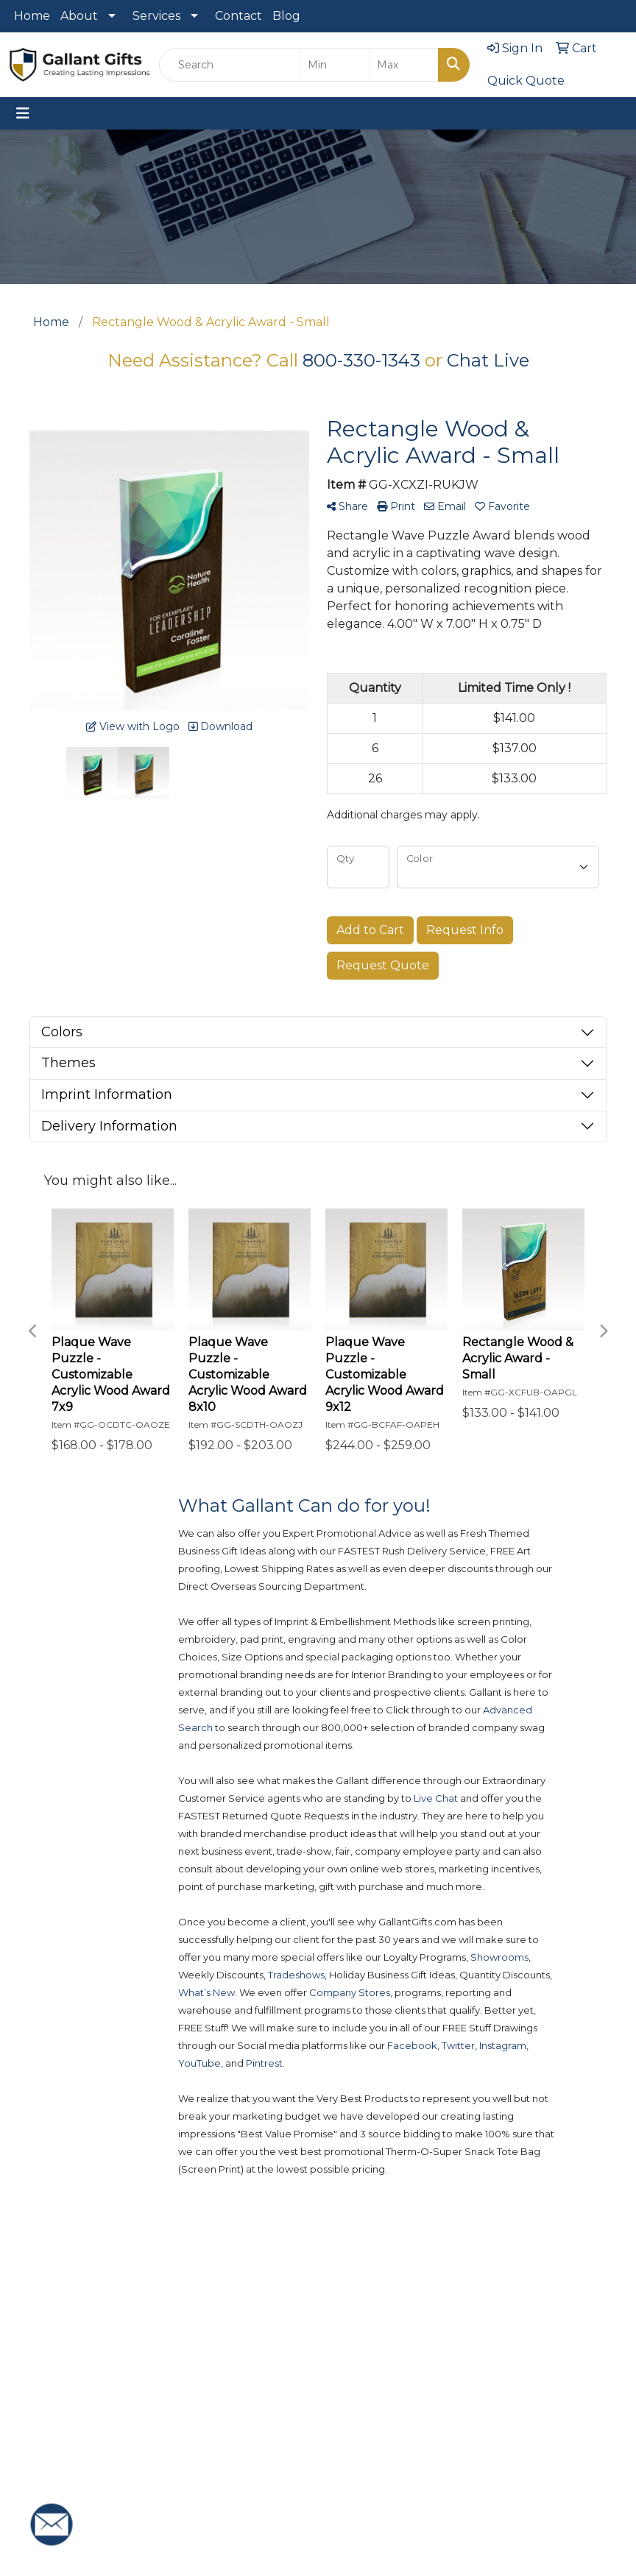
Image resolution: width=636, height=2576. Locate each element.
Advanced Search (429, 2349)
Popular (346, 2389)
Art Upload (420, 2398)
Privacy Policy (497, 2444)
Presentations (429, 2439)
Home (32, 16)
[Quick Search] (229, 65)
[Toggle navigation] (22, 113)
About (79, 16)
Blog (286, 16)
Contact (238, 16)
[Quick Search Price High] (404, 65)
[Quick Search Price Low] (335, 65)
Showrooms (351, 2421)
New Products (349, 2349)
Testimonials (506, 2403)
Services (156, 16)
